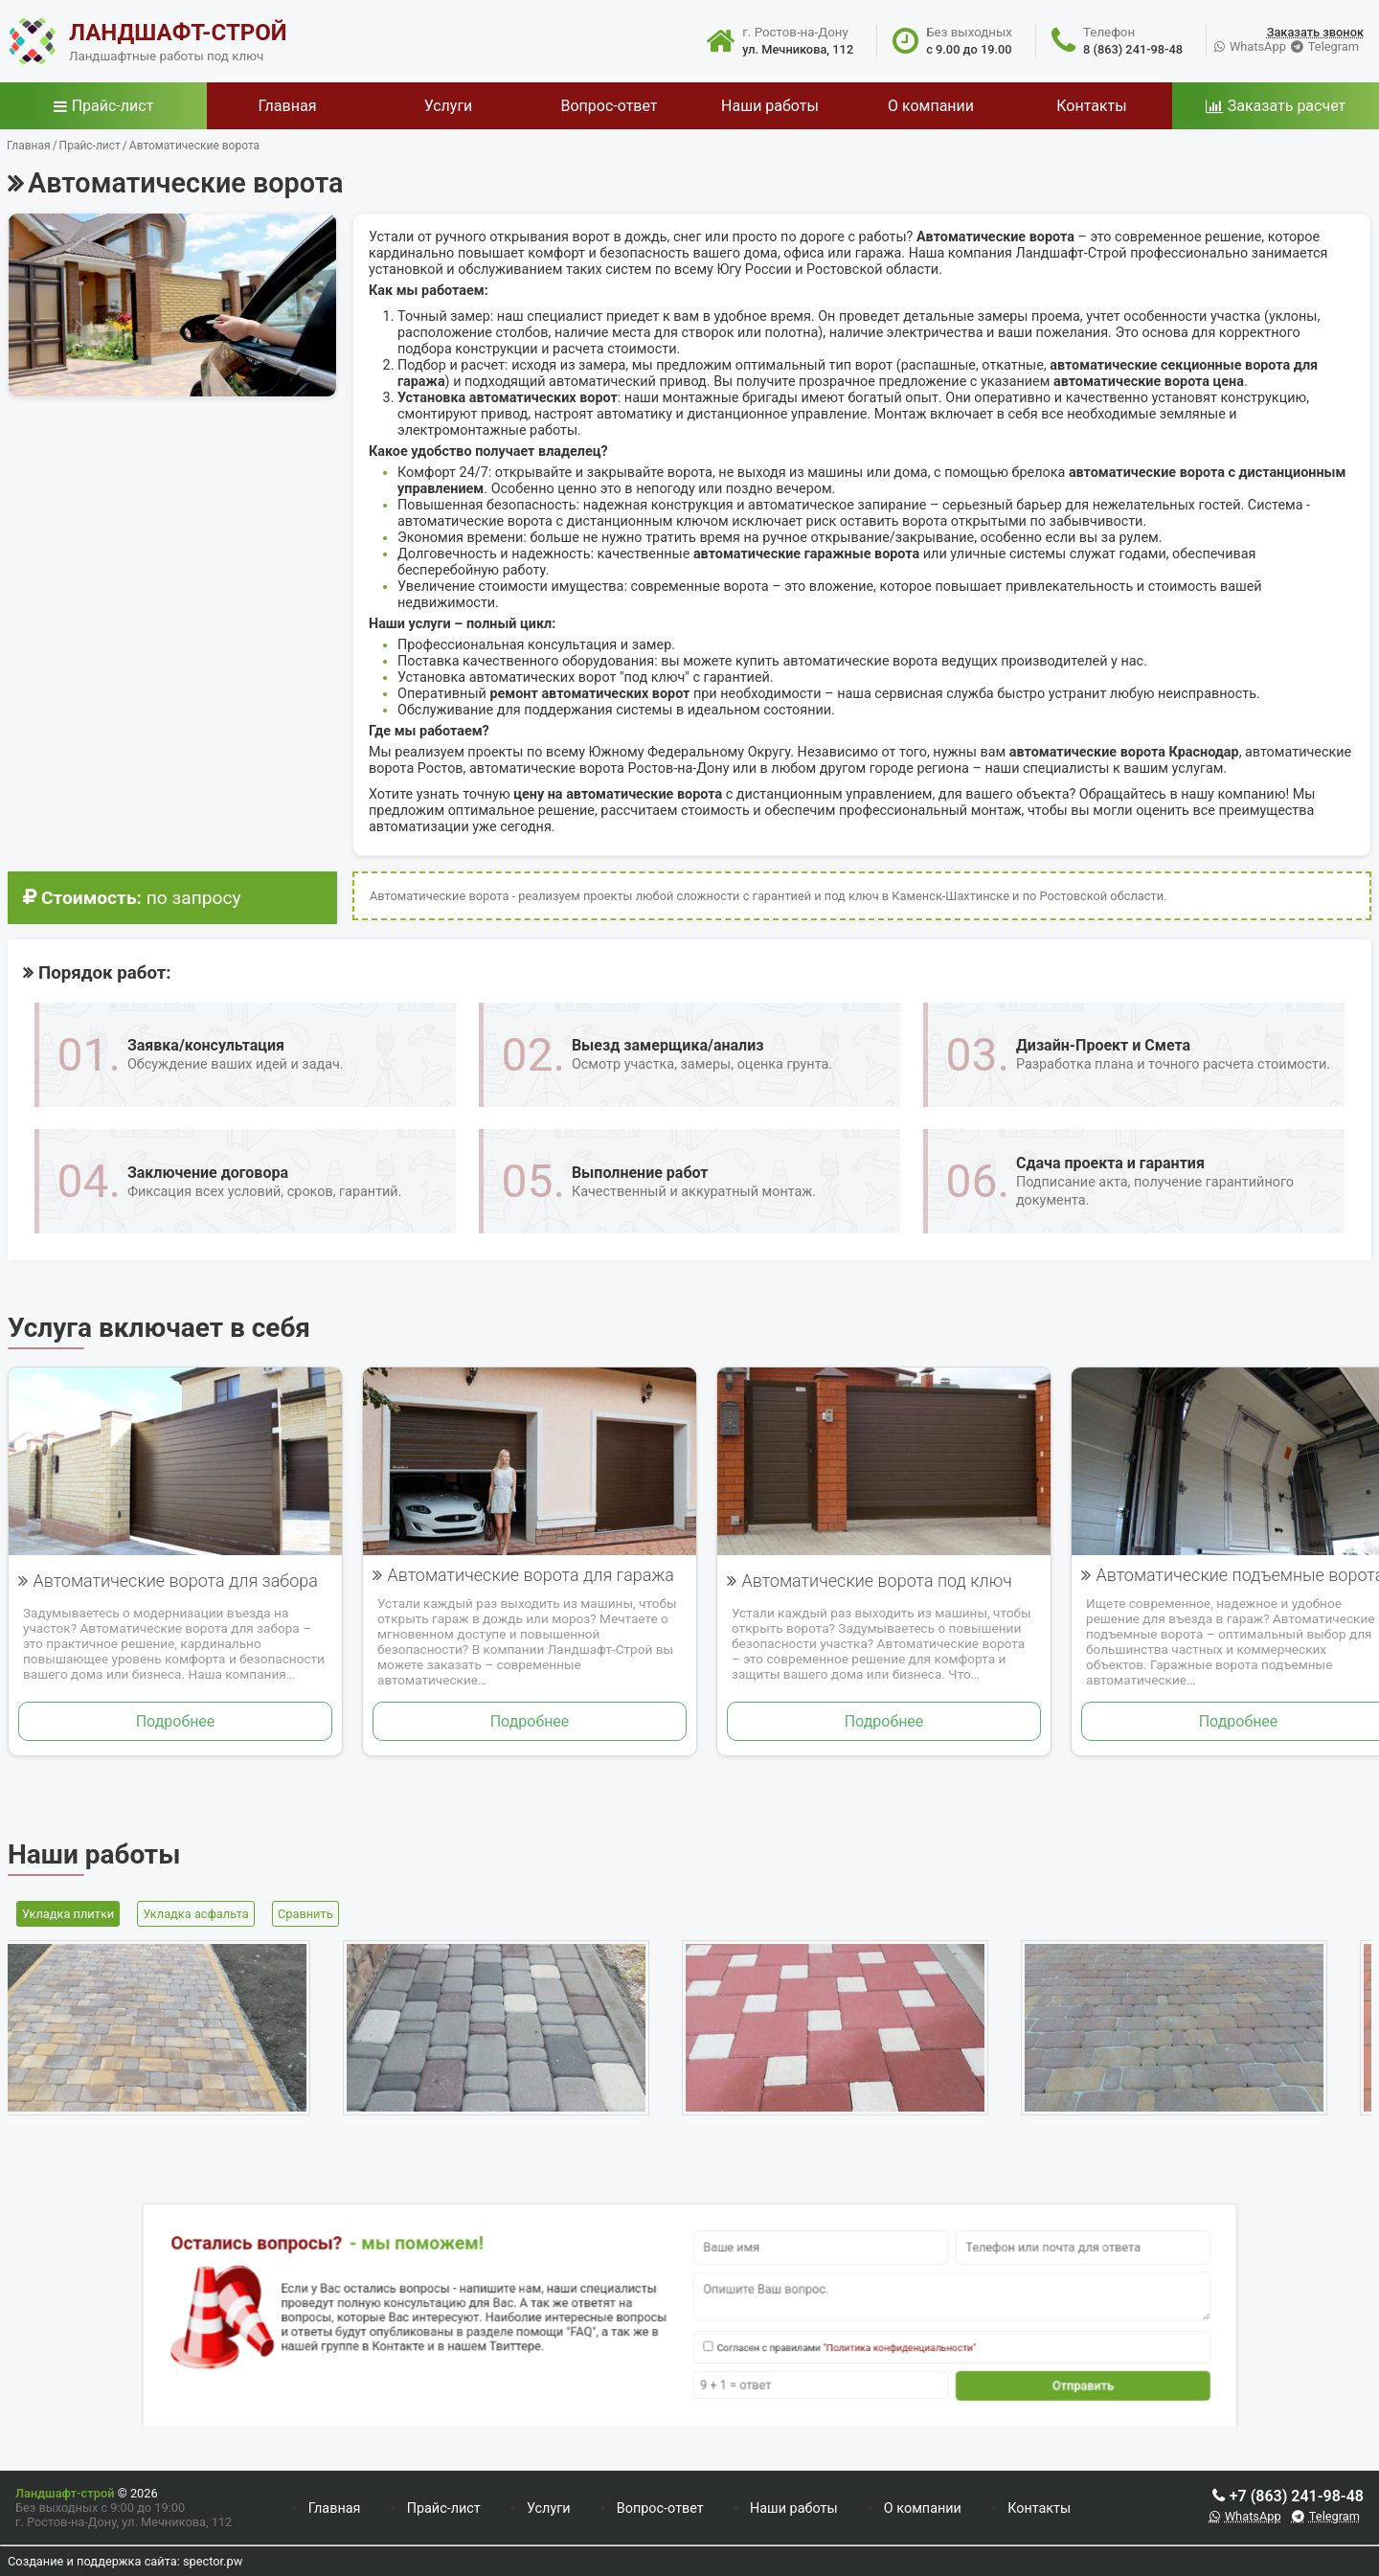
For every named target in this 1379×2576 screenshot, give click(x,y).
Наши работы (794, 2508)
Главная (334, 2508)
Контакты (1039, 2508)
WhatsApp (1258, 46)
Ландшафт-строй (64, 2493)
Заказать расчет (1286, 106)
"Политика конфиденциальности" (823, 2336)
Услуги (549, 2508)
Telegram (1333, 46)
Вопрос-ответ (660, 2508)
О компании (922, 2508)
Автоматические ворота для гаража (530, 1575)
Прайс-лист (113, 106)
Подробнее (175, 1721)
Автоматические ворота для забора (175, 1580)
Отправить (941, 2360)
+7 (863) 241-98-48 (1297, 2496)
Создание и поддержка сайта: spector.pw (125, 2561)
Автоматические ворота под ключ (876, 1580)
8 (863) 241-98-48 (1133, 49)
